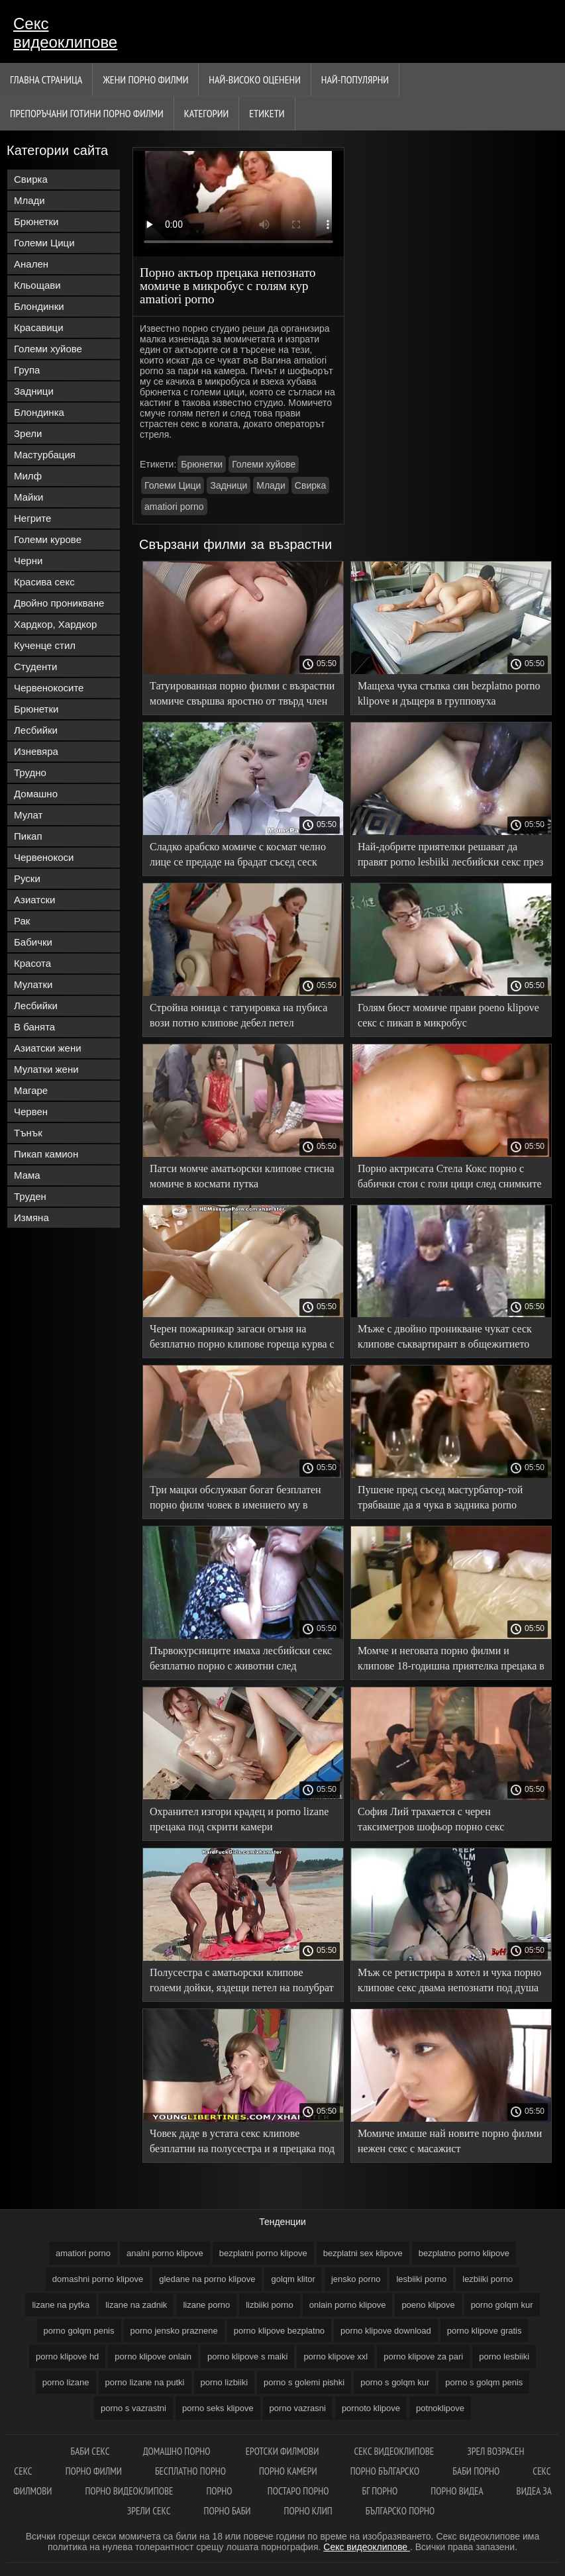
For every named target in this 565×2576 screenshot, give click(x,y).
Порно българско (385, 2471)
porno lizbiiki (224, 2382)
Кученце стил (45, 645)
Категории (206, 113)
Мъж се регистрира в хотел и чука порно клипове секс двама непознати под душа (449, 1980)
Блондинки (39, 306)
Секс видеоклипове (65, 33)
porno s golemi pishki (304, 2382)
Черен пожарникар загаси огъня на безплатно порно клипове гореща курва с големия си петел (242, 1338)
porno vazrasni (298, 2408)
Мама (27, 1175)
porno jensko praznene (174, 2331)
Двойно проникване (59, 603)
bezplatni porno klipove (263, 2253)
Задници (34, 391)
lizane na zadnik (136, 2305)
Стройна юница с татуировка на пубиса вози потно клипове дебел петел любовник (238, 1017)
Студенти (36, 666)
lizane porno (206, 2305)
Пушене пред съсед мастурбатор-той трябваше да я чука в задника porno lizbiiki (440, 1499)
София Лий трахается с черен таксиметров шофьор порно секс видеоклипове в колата (431, 1821)
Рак (22, 920)
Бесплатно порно (190, 2471)
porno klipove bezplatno (279, 2331)
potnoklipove (440, 2408)
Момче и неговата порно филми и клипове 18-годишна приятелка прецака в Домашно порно (451, 1660)
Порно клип (308, 2510)
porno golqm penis (79, 2331)
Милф (28, 475)
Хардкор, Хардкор (55, 624)
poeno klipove (427, 2305)
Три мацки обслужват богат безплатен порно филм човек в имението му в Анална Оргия (235, 1499)
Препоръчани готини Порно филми (87, 113)
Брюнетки (36, 221)
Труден (30, 1196)
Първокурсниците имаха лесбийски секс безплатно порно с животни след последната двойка (241, 1660)
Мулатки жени (46, 1069)
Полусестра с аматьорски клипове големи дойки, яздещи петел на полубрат (242, 1980)
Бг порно (380, 2491)
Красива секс (44, 581)
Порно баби (227, 2510)
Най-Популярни (355, 79)
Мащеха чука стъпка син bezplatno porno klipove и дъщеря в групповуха (449, 693)
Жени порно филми (145, 79)
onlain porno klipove (347, 2305)
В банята (34, 1026)
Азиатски (34, 899)
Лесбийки (36, 730)
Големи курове (47, 539)
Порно (220, 2491)
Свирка (31, 179)
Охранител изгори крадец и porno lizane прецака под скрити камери (239, 1819)
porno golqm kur (502, 2305)
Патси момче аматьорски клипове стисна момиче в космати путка (242, 1176)
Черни (28, 560)
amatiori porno (174, 506)
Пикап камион (46, 1154)
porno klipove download (385, 2331)
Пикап (28, 836)
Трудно (30, 772)
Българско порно (400, 2510)
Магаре (31, 1090)
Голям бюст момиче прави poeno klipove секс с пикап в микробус (448, 1015)
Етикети (266, 113)
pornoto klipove (371, 2408)
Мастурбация (45, 454)
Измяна (31, 1217)
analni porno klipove (165, 2253)
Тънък (28, 1132)
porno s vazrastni (133, 2408)
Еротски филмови (283, 2451)
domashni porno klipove (97, 2279)
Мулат (28, 814)
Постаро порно (298, 2491)
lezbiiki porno (487, 2279)
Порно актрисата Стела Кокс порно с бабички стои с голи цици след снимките (450, 1176)
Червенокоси (44, 857)
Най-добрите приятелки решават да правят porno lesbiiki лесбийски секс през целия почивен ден (450, 856)
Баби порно (475, 2471)
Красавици (39, 327)
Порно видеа (457, 2491)
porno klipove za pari (423, 2356)
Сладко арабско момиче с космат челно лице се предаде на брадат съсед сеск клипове (238, 856)
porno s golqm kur (394, 2382)
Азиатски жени (47, 1048)
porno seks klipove (218, 2408)
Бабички (33, 942)
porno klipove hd (67, 2356)
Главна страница (46, 79)
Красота (32, 963)
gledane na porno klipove (207, 2279)
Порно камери (288, 2471)
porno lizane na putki (145, 2382)
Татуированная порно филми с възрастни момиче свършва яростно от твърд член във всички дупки (242, 695)
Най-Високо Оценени (255, 79)
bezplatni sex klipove (363, 2253)
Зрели (28, 433)
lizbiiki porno (269, 2305)
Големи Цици (44, 242)
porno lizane (65, 2382)
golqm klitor (293, 2279)
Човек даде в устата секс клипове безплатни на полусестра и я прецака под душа (242, 2143)
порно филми (94, 2471)
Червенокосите (48, 687)
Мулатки (33, 984)
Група (27, 369)
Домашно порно (178, 2451)
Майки (28, 497)
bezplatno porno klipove (464, 2253)
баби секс (90, 2451)
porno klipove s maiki (247, 2356)
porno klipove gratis (484, 2331)
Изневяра (36, 751)
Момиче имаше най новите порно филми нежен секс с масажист (450, 2141)
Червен (31, 1111)
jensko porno (355, 2279)
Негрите (32, 518)
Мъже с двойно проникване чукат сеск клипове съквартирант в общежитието (445, 1336)
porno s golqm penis (484, 2382)
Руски (27, 878)
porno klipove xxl (335, 2356)
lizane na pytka (60, 2305)
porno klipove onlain (153, 2356)
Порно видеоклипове (129, 2491)
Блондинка (39, 412)
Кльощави (37, 285)
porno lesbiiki (504, 2356)
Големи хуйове (48, 348)
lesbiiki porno (421, 2279)
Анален (31, 264)
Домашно (36, 793)
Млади (29, 200)
